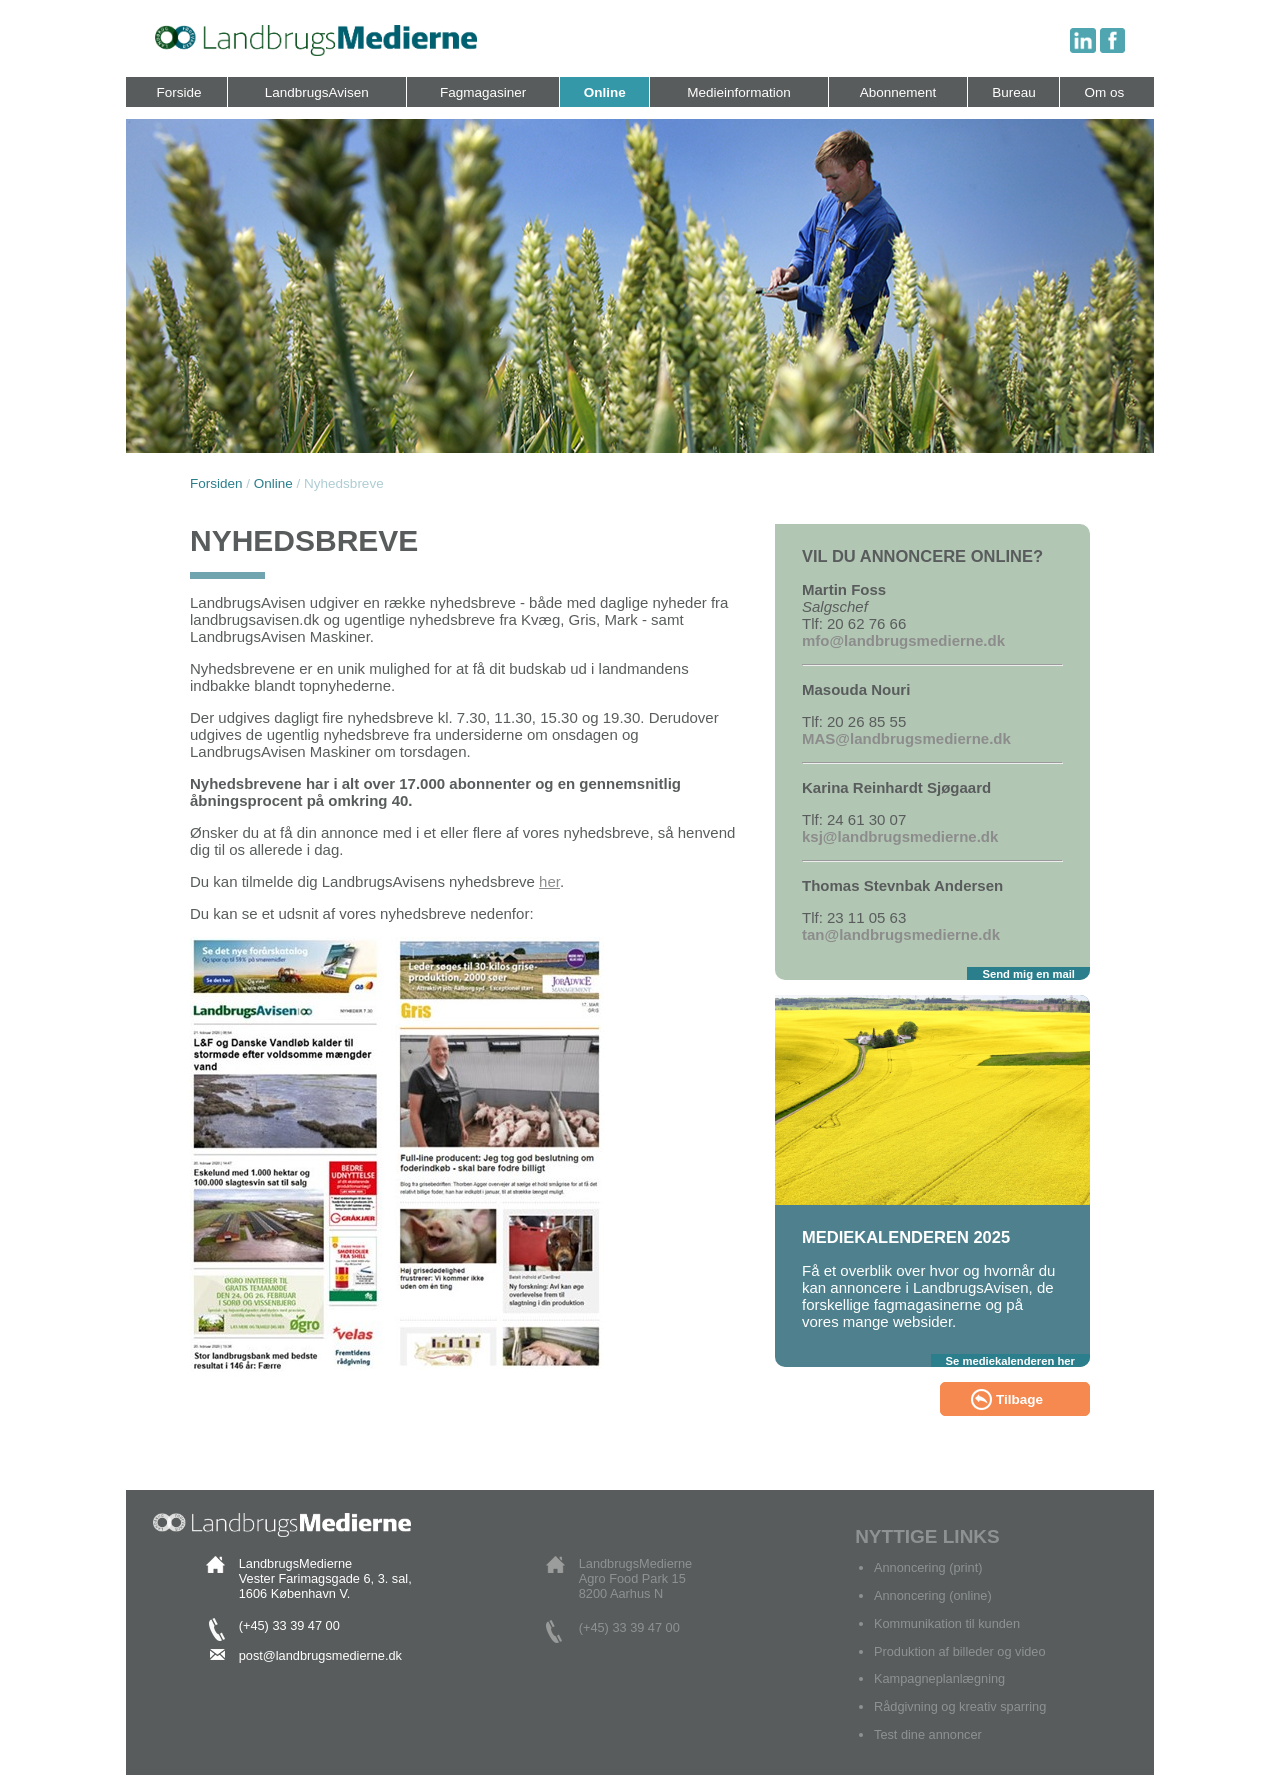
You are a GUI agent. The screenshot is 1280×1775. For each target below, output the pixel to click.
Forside (179, 92)
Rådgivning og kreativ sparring (960, 1706)
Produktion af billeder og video (960, 1651)
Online (605, 92)
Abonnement (898, 92)
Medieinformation (739, 92)
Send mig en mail (1028, 974)
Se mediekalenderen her (1010, 1361)
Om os (1105, 92)
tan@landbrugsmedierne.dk (901, 934)
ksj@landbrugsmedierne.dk (900, 836)
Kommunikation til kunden (947, 1623)
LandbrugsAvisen (317, 92)
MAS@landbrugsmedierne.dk (906, 738)
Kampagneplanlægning (939, 1678)
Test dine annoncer (928, 1734)
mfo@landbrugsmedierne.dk (903, 640)
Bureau (1014, 92)
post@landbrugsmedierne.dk (320, 1655)
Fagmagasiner (483, 92)
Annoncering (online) (933, 1595)
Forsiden (216, 483)
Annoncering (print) (928, 1567)
